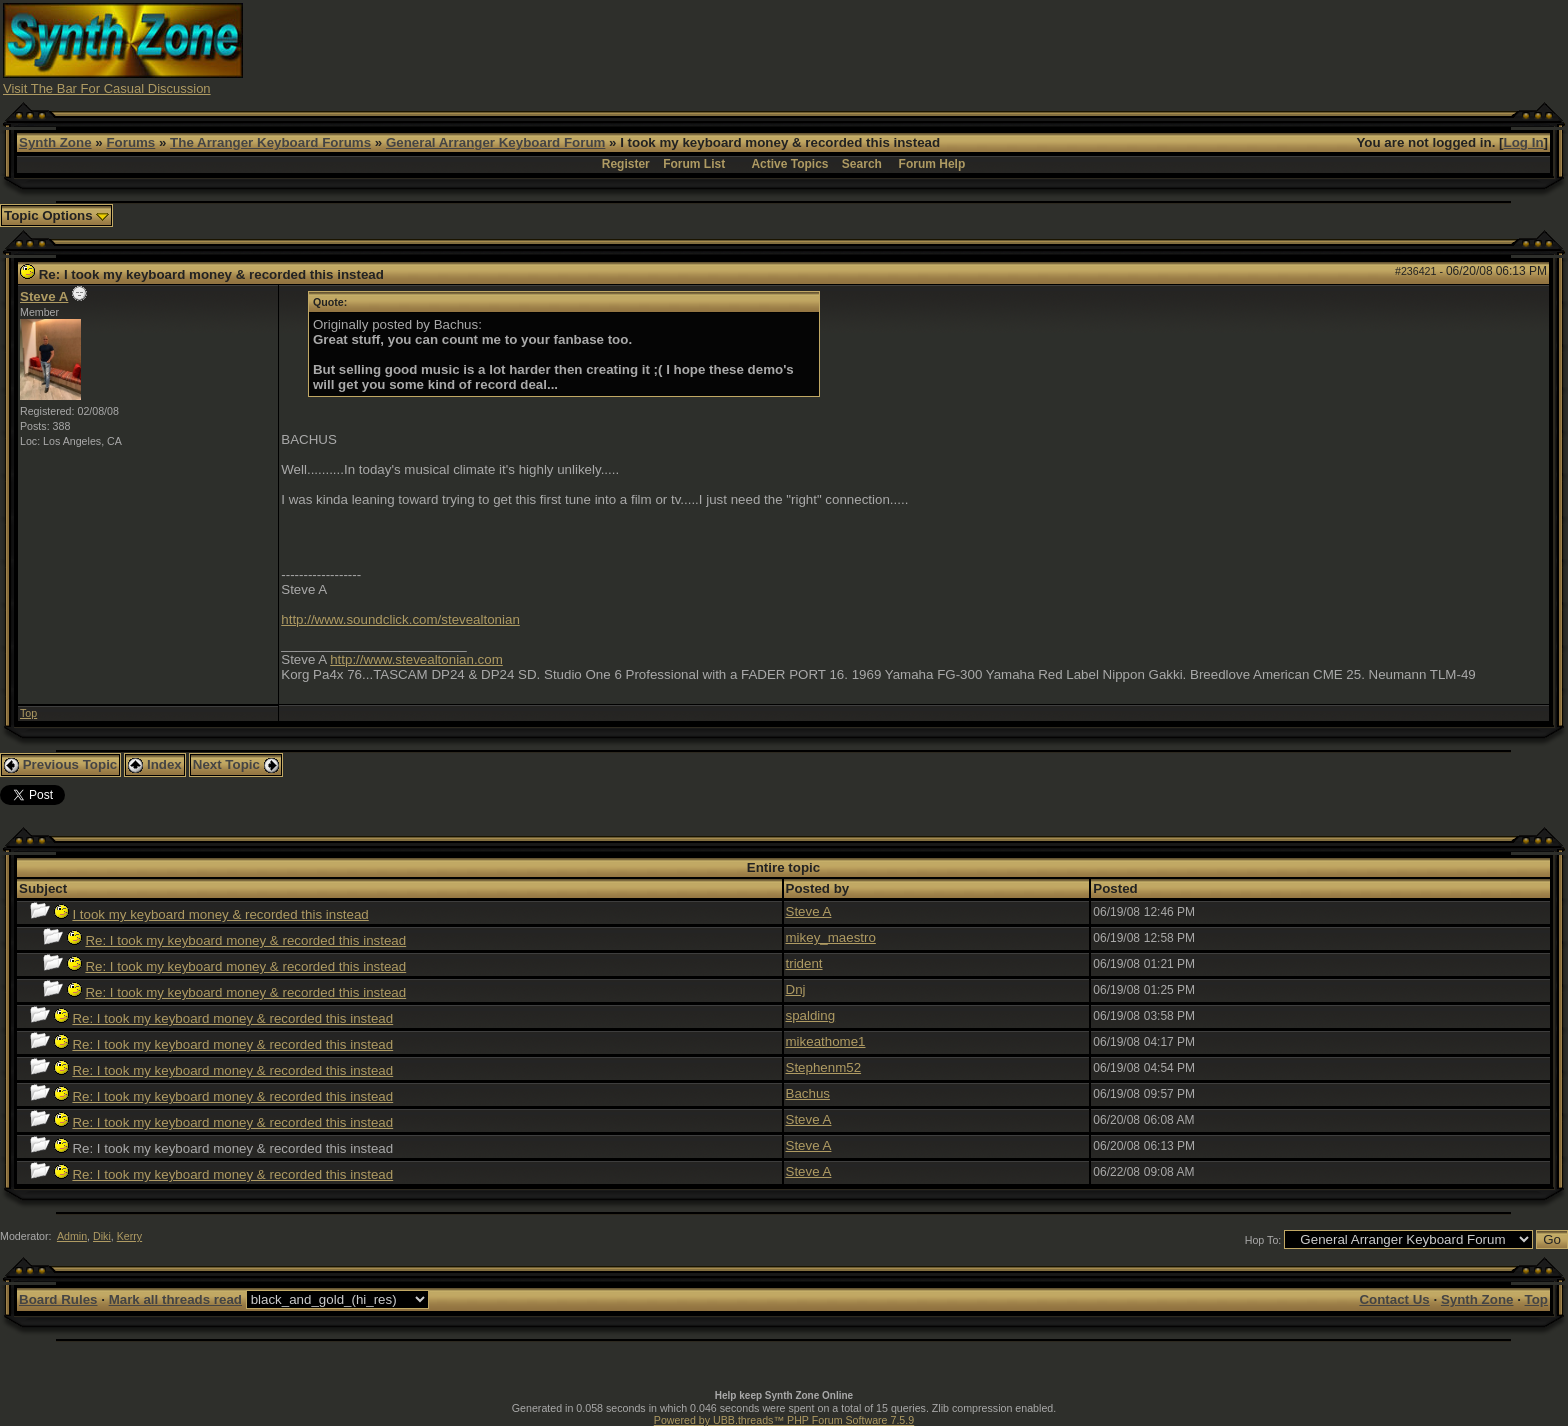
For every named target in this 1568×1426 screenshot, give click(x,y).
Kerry (129, 1236)
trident (804, 963)
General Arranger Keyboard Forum (495, 142)
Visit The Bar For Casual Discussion (107, 88)
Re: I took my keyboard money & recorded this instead (245, 940)
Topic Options (56, 215)
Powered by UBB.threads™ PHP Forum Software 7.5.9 (784, 1420)
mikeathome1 (826, 1041)
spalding (811, 1015)
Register (626, 164)
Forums (130, 142)
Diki (102, 1236)
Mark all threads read (175, 1299)
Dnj (796, 989)
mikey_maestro (831, 937)
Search (862, 164)
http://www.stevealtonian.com (416, 659)
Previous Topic (60, 764)
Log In (1524, 142)
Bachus (808, 1093)
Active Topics (789, 164)
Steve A (44, 296)
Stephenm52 (824, 1067)
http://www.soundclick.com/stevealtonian (400, 619)
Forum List (694, 164)
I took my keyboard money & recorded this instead (220, 914)
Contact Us (1394, 1299)
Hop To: (1263, 1240)
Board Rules (58, 1299)
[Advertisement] (1176, 48)
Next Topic (236, 764)
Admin (72, 1236)
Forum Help (932, 164)
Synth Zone (55, 142)
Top (28, 713)
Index (155, 764)
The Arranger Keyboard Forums (270, 142)
